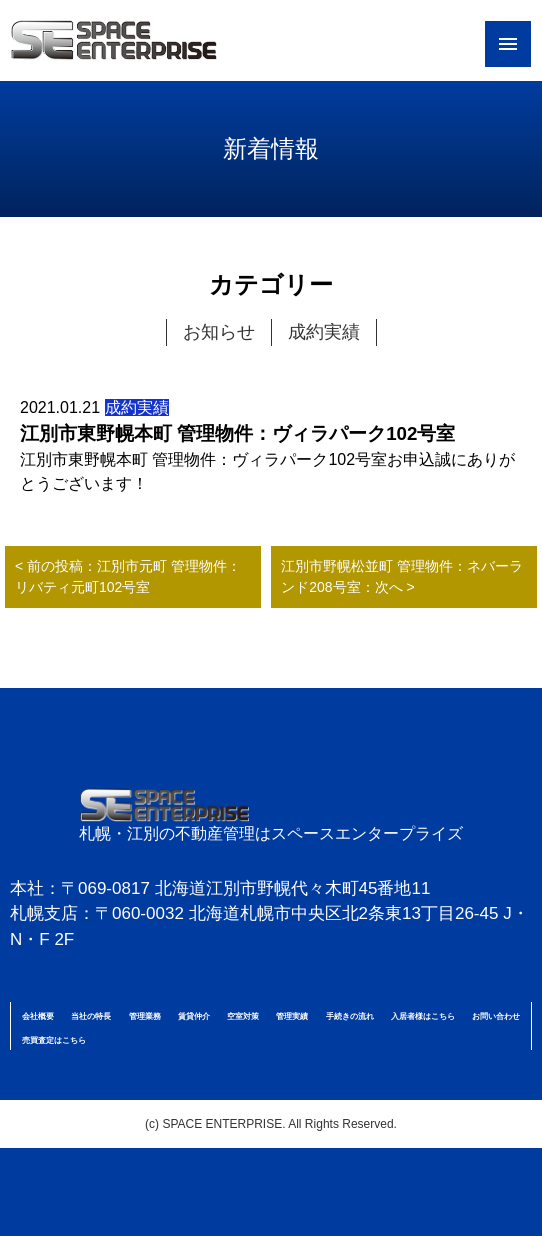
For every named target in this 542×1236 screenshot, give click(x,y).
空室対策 (243, 1016)
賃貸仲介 (194, 1016)
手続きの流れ (350, 1016)
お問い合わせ (496, 1016)
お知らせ (219, 332)
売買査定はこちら (54, 1040)
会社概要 (38, 1016)
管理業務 (145, 1016)
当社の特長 (91, 1016)
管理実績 (292, 1016)
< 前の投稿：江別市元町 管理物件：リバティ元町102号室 (128, 576)
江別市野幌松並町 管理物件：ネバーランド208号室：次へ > (402, 576)
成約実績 (324, 332)
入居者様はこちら (423, 1016)
